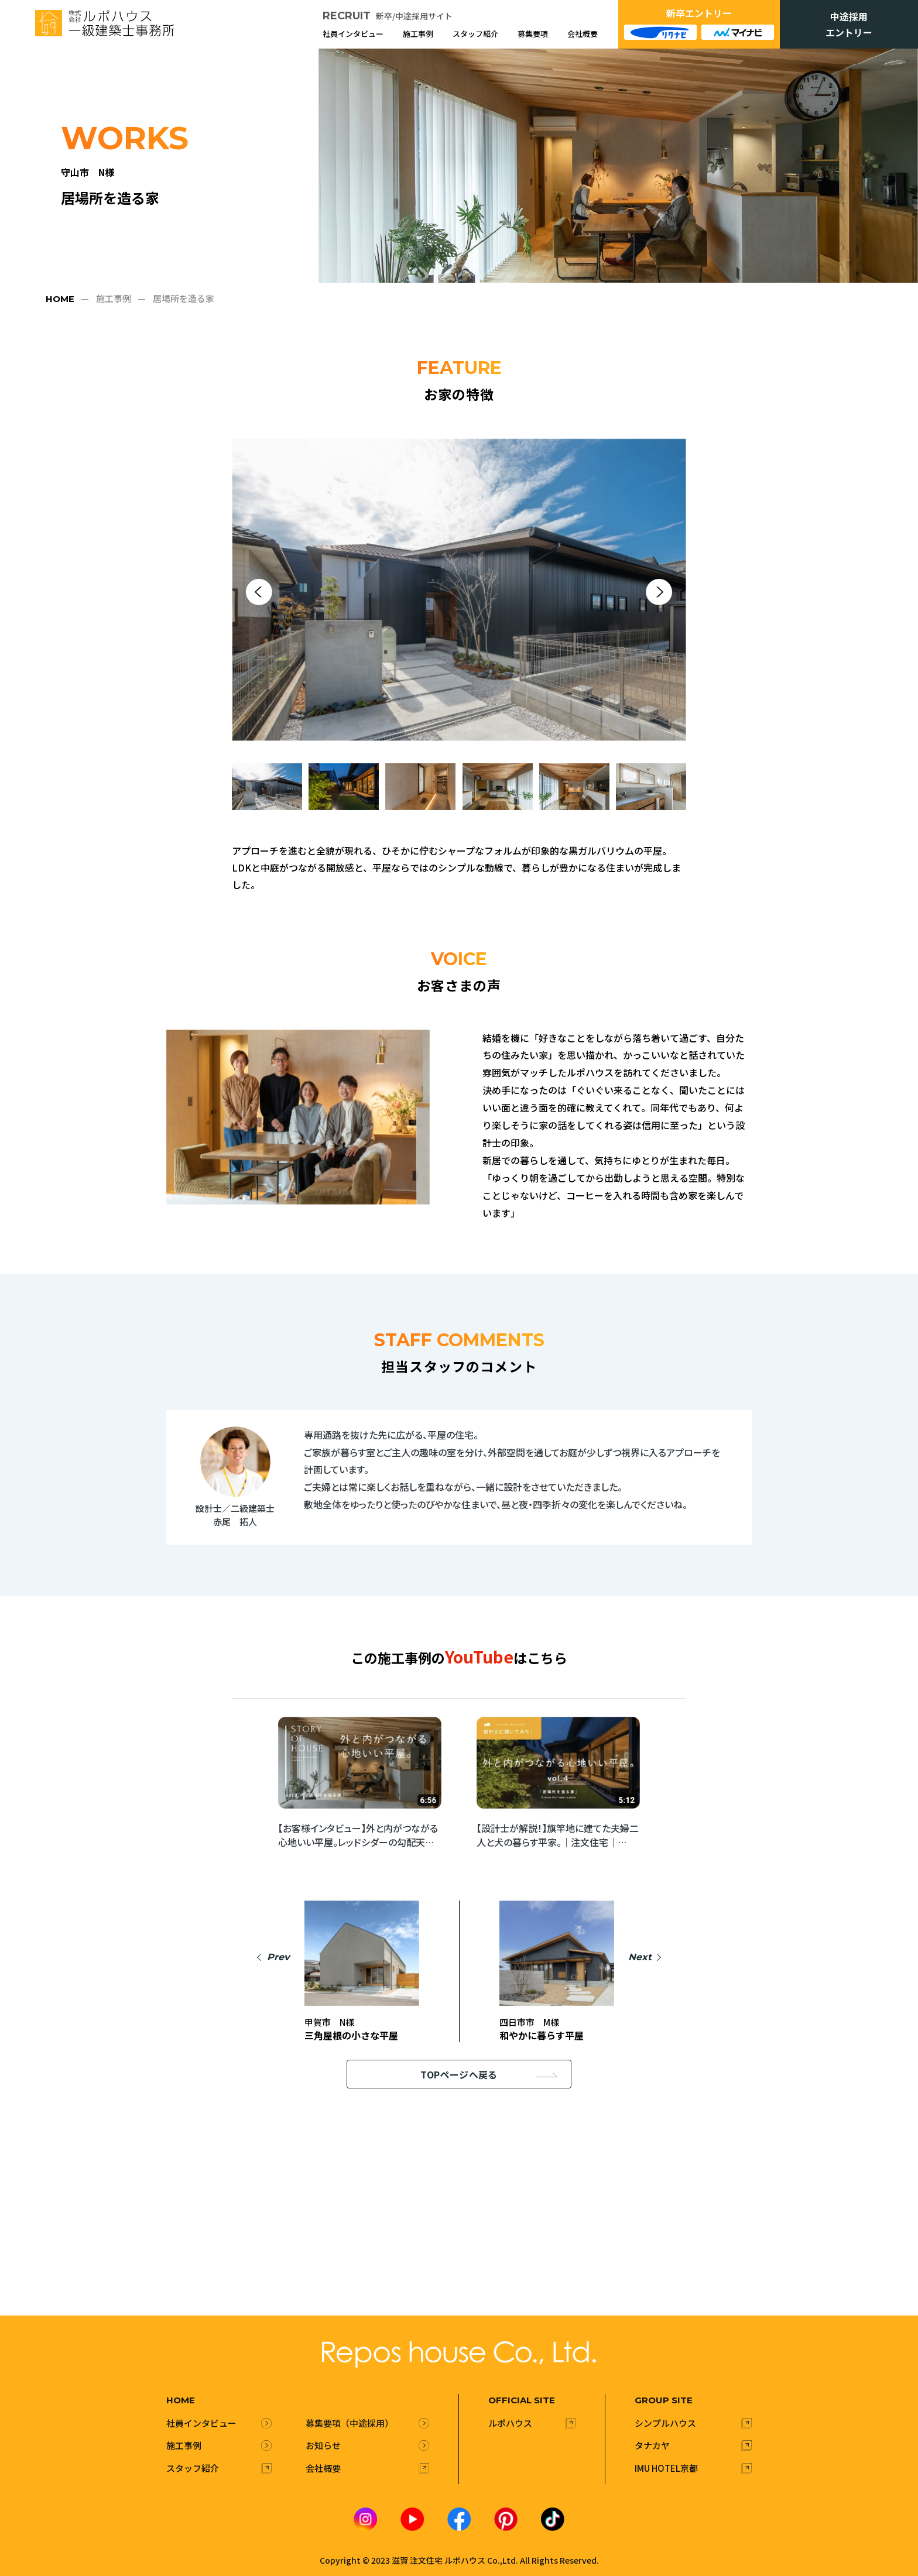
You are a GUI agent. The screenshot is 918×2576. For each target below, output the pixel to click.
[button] (259, 592)
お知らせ (323, 2445)
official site (521, 2400)
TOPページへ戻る (488, 2074)
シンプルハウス (665, 2422)
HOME (60, 298)
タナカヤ (652, 2445)
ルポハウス (510, 2422)
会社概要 (582, 33)
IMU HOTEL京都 (666, 2467)
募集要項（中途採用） (349, 2422)
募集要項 (533, 33)
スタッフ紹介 (475, 33)
